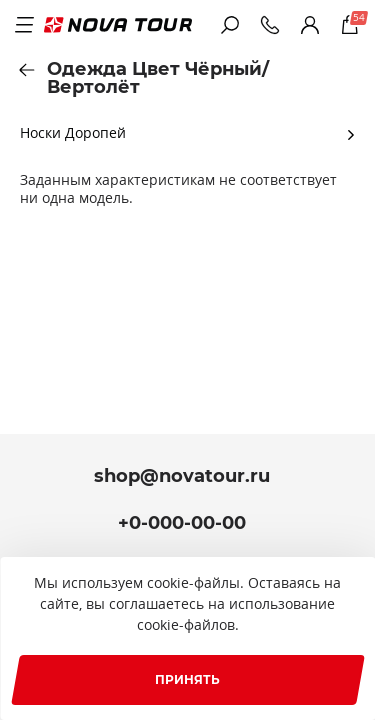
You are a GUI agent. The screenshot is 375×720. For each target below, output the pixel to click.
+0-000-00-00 (182, 523)
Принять (187, 679)
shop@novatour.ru (182, 476)
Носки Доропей (73, 132)
